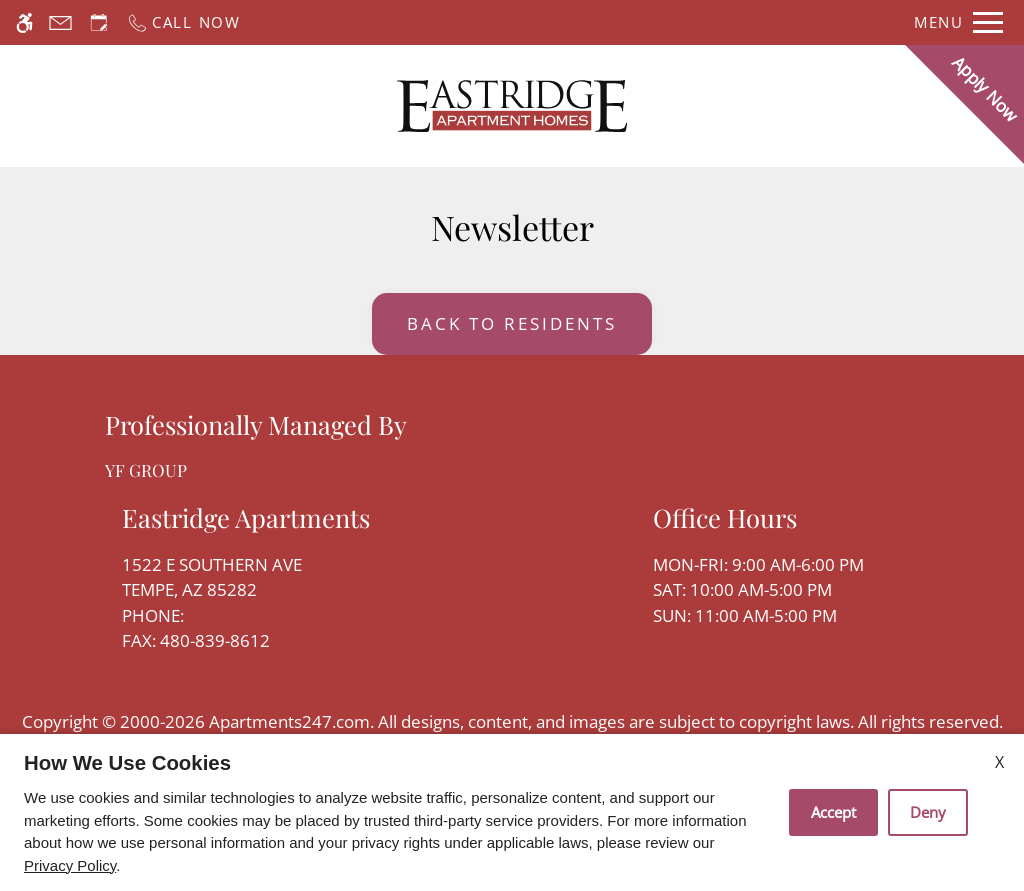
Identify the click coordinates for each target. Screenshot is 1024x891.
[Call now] (183, 22)
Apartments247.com (289, 721)
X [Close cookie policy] (999, 762)
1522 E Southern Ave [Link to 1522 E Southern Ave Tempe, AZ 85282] (246, 578)
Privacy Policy (70, 865)
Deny (928, 812)
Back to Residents (512, 323)
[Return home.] (512, 106)
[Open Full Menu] (958, 22)
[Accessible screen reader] (24, 22)
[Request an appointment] (99, 22)
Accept (833, 812)
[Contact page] (60, 22)
